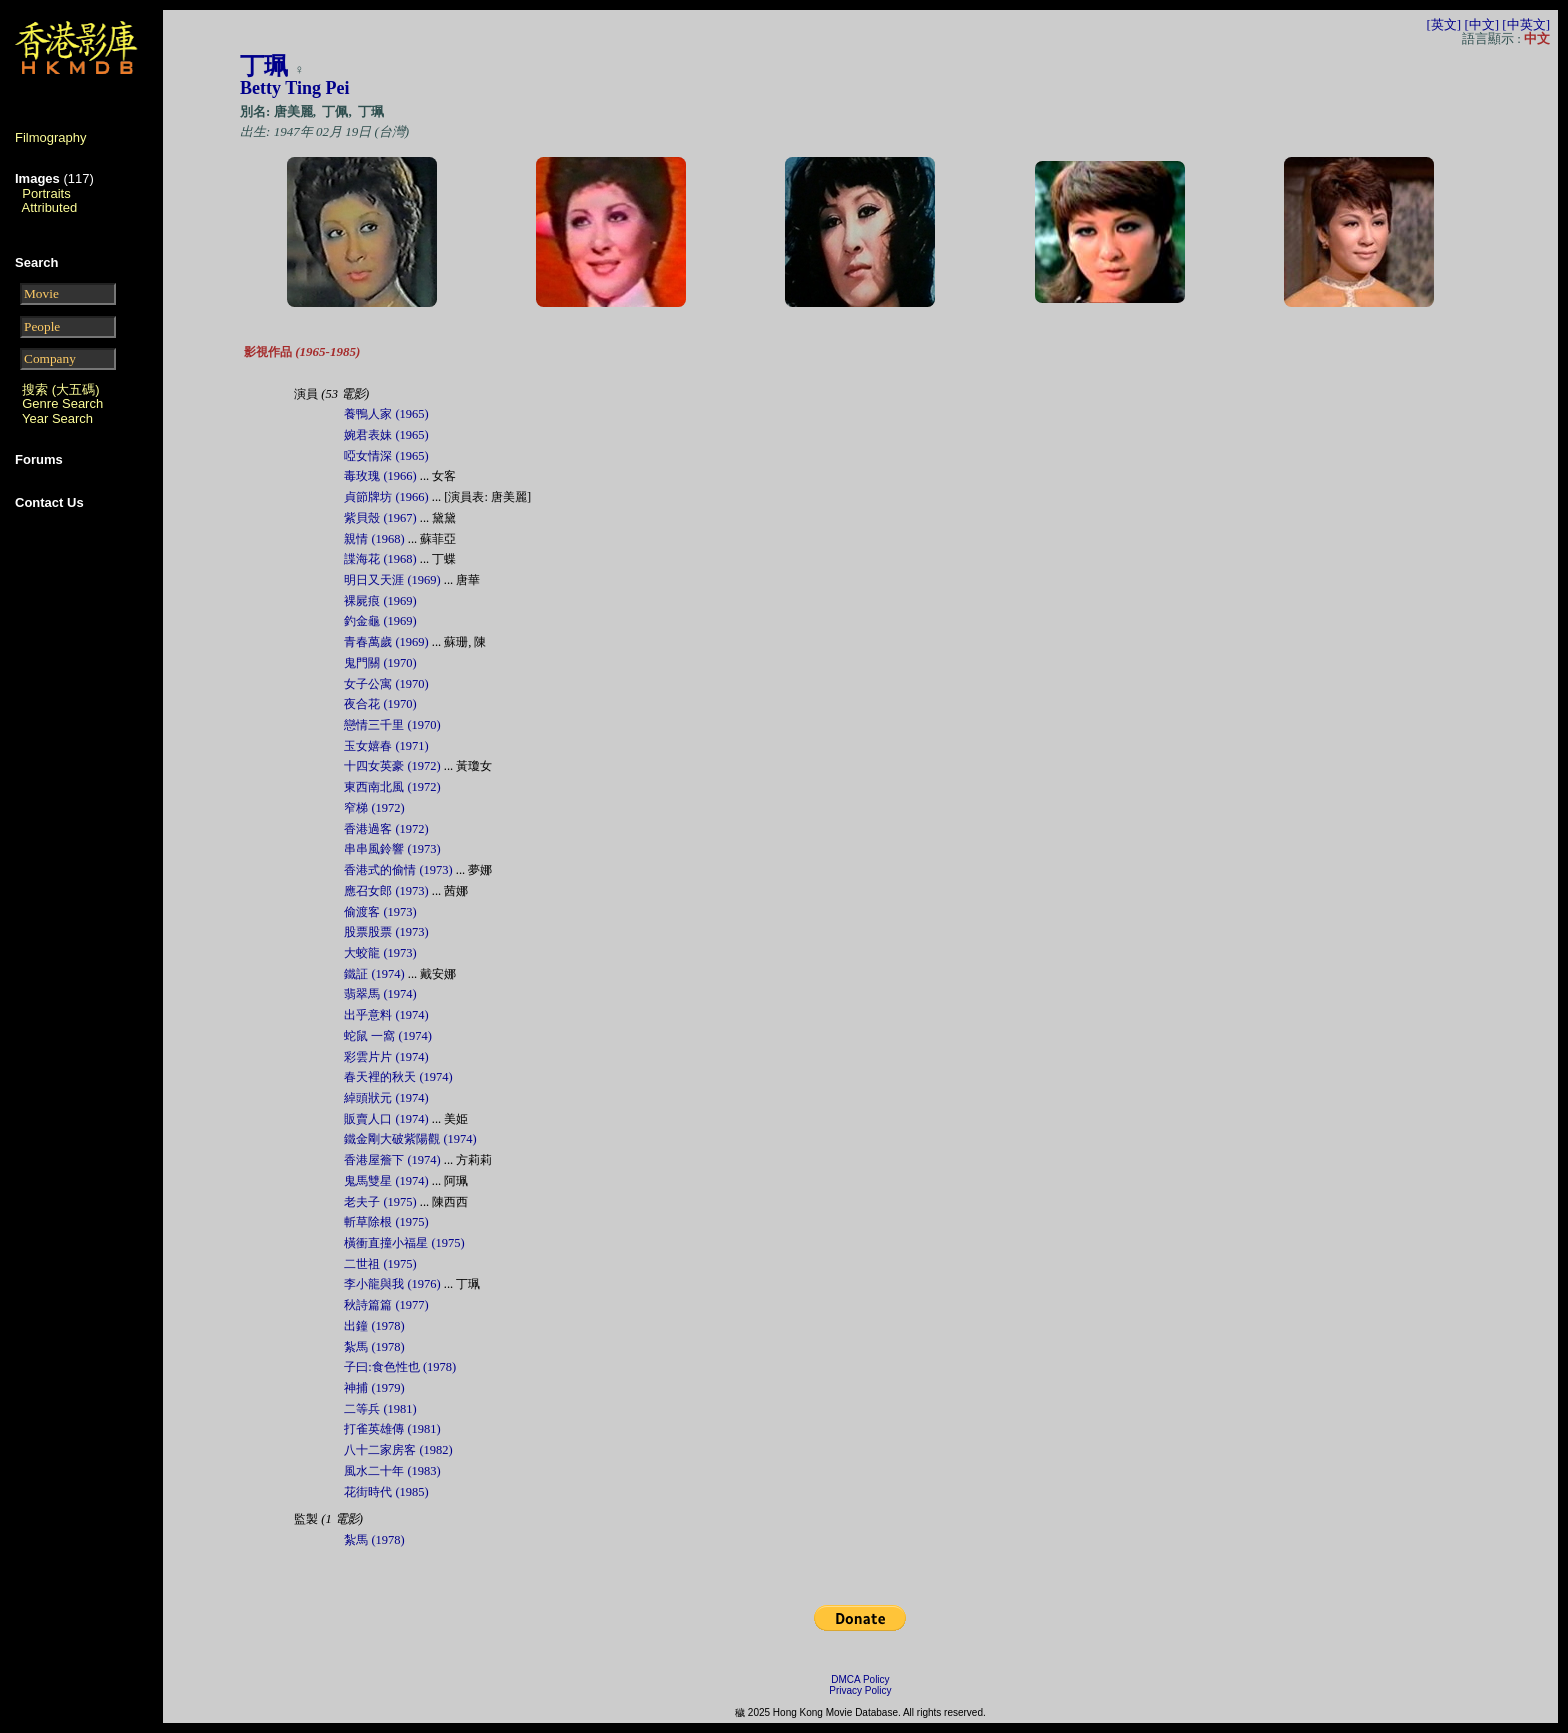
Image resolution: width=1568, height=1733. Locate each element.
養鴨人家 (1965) (386, 414)
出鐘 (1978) (374, 1326)
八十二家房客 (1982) (398, 1450)
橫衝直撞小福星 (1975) (404, 1243)
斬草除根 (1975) (386, 1222)
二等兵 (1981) (380, 1409)
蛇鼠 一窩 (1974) (387, 1036)
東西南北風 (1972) (392, 787)
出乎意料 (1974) (386, 1015)
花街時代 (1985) (386, 1492)
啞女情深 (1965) (386, 456)
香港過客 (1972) (386, 829)
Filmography (51, 137)
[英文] (1443, 24)
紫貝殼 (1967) (380, 518)
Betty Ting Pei (294, 88)
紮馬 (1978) (374, 1347)
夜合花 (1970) (380, 704)
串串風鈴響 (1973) (392, 849)
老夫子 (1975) (380, 1202)
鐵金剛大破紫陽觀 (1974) (410, 1139)
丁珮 (264, 66)
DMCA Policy (860, 1679)
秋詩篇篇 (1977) (386, 1305)
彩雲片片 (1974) (386, 1057)
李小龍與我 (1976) (392, 1284)
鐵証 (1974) (374, 974)
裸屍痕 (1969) (380, 601)
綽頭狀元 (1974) (386, 1098)
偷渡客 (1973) (380, 912)
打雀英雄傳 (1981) (392, 1429)
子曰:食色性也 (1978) (400, 1367)
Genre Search (62, 403)
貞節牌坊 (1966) (386, 497)
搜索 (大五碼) (60, 389)
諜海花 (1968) (380, 559)
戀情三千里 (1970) (392, 725)
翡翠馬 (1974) (380, 994)
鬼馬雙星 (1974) (386, 1181)
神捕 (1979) (374, 1388)
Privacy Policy (860, 1690)
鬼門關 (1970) (380, 663)
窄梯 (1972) (374, 808)
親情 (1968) (374, 539)
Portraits (46, 193)
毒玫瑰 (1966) (380, 476)
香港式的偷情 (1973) (398, 870)
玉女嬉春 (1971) (386, 746)
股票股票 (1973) (386, 932)
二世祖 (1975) (380, 1264)
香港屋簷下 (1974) (392, 1160)
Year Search (57, 418)
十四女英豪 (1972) (392, 766)
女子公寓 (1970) (386, 684)
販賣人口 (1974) (386, 1119)
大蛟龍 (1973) (380, 953)
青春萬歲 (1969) (386, 642)
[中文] (1481, 24)
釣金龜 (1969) (380, 621)
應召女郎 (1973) (386, 891)
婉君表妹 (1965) (386, 435)
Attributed (50, 207)
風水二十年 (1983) (392, 1471)
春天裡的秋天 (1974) (398, 1077)
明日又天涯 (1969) (392, 580)
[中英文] (1526, 24)
